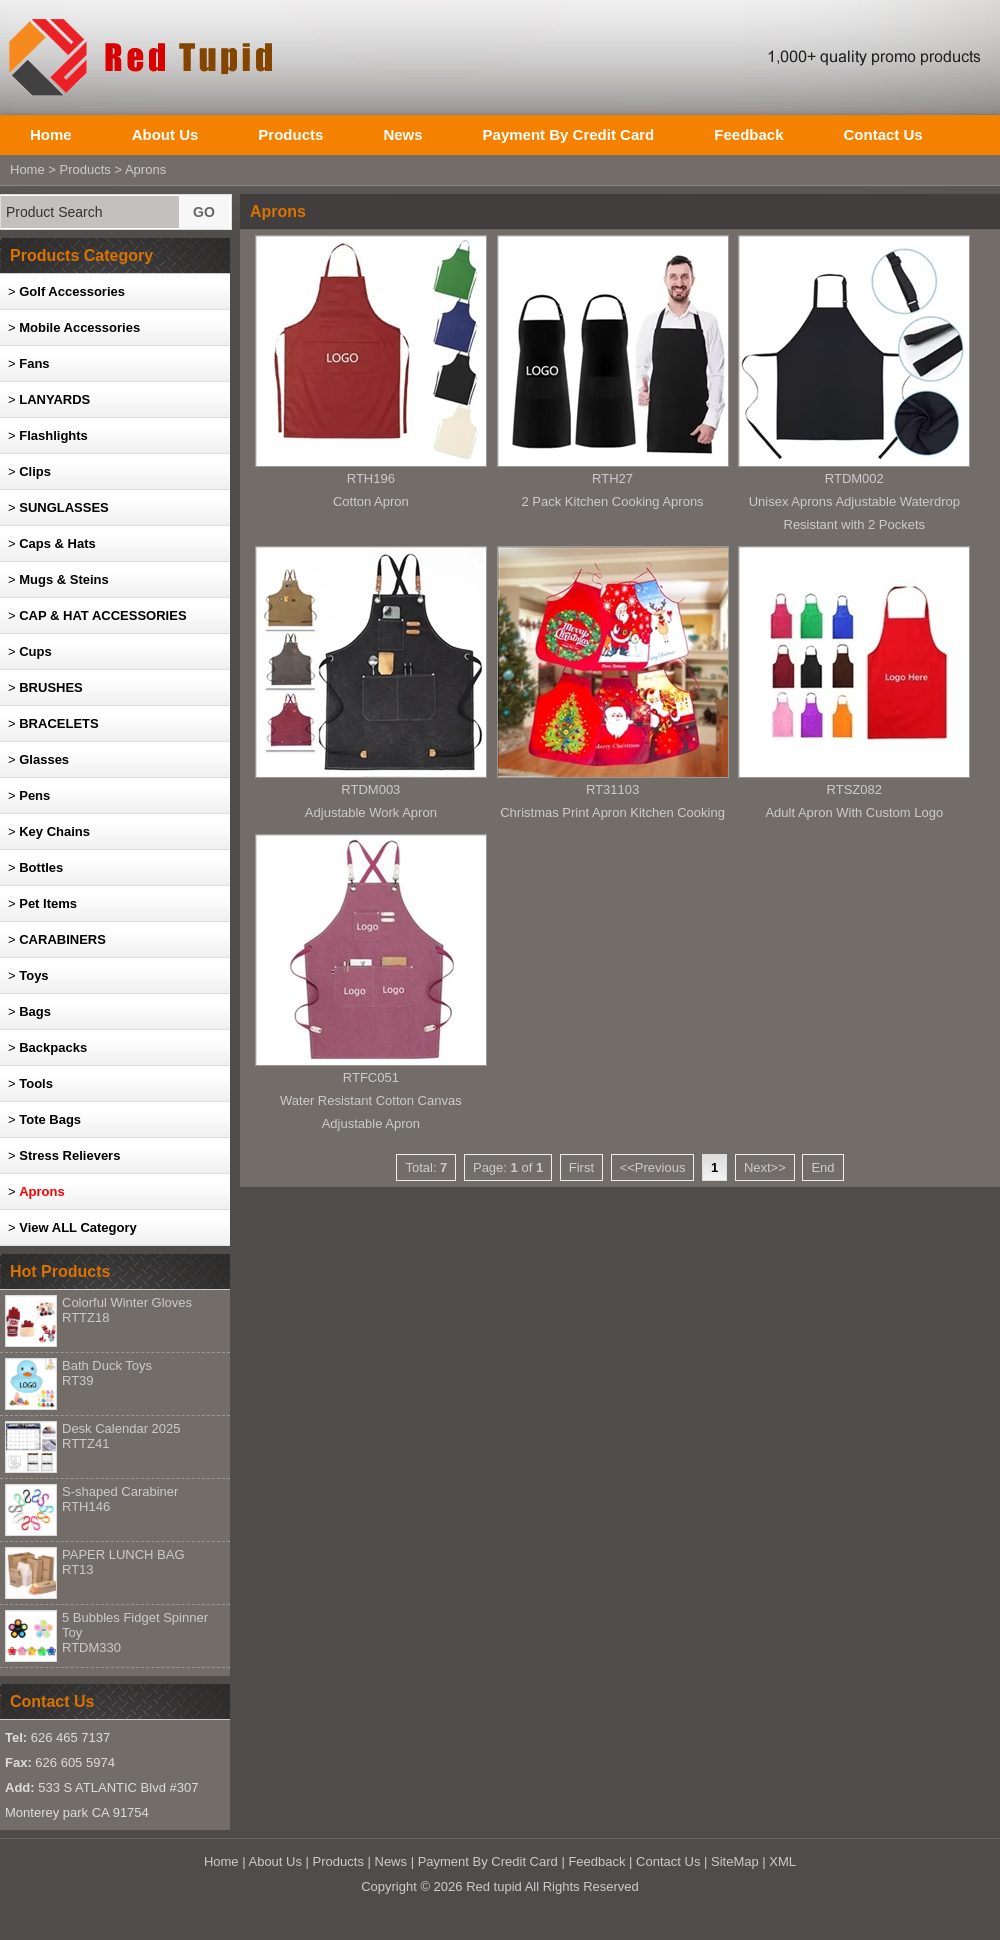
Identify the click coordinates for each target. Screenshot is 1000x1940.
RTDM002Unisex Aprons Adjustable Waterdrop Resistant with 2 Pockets (854, 501)
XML (782, 1861)
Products (290, 134)
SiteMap (735, 1861)
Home (51, 134)
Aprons (145, 169)
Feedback (748, 134)
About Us (165, 134)
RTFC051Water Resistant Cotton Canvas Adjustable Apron (371, 1100)
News (402, 134)
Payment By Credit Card (569, 134)
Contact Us (882, 134)
